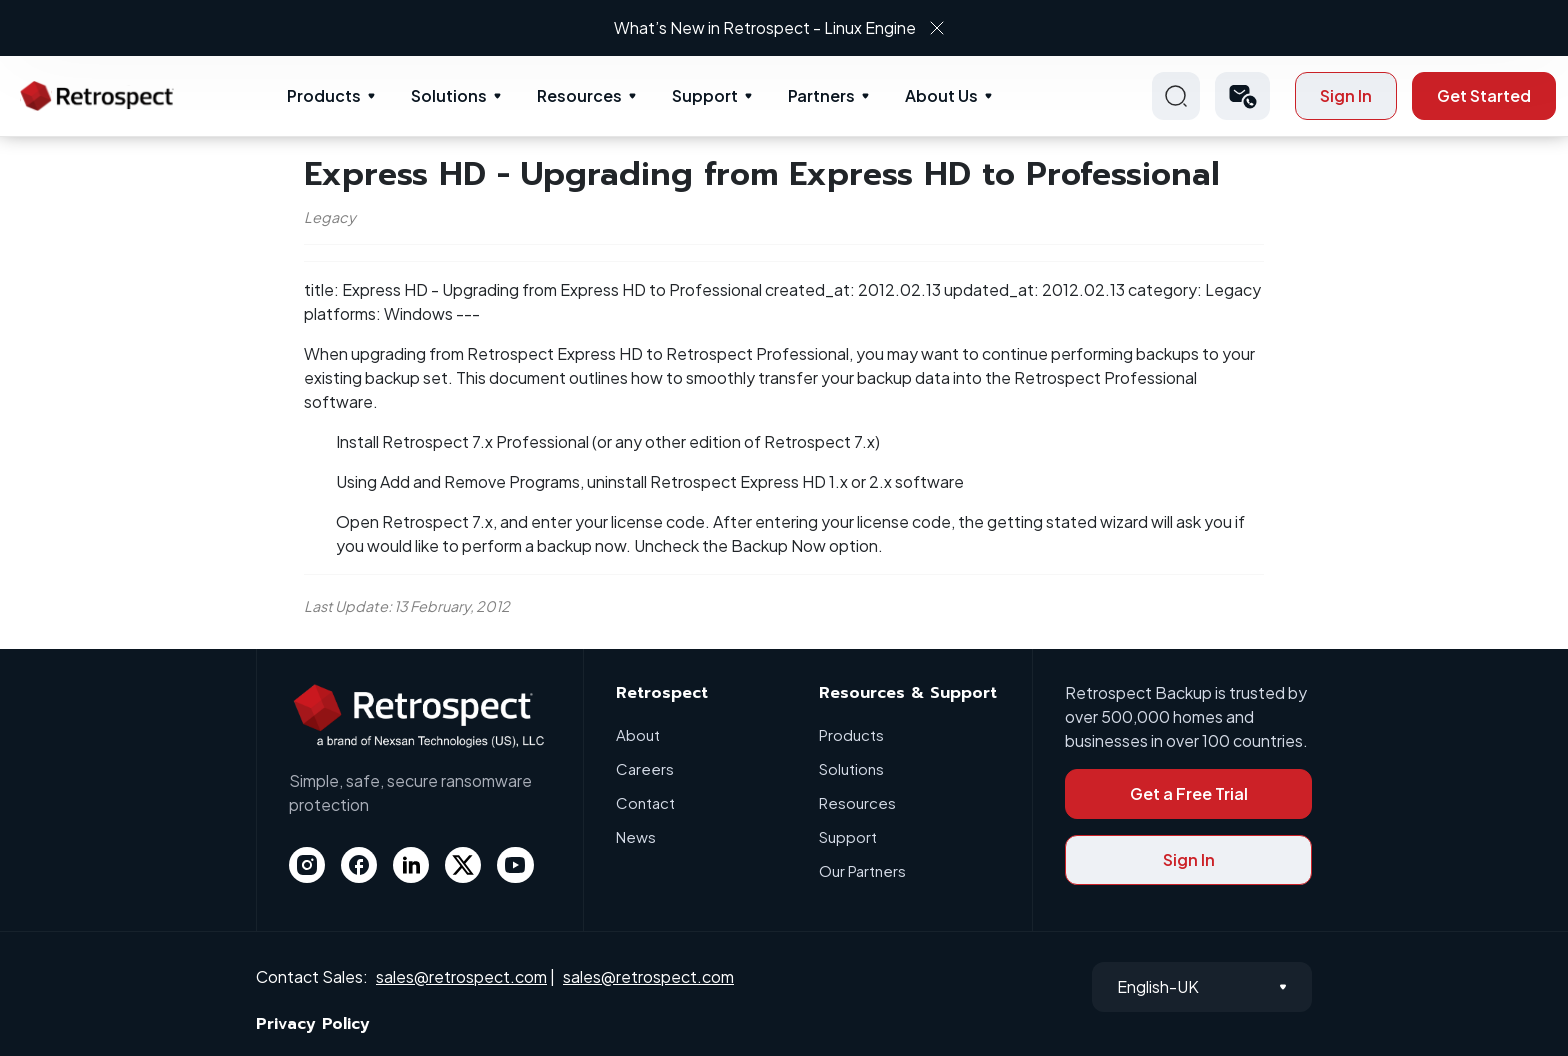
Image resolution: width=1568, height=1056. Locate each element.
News (636, 836)
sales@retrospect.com (461, 976)
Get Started (1484, 95)
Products (324, 95)
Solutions (449, 95)
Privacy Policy (313, 1024)
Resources (579, 95)
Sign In (1346, 95)
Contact (645, 802)
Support (705, 95)
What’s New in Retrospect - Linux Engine (766, 27)
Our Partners (862, 870)
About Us (941, 95)
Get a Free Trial (1189, 793)
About (638, 734)
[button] (1242, 96)
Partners (821, 95)
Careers (645, 768)
